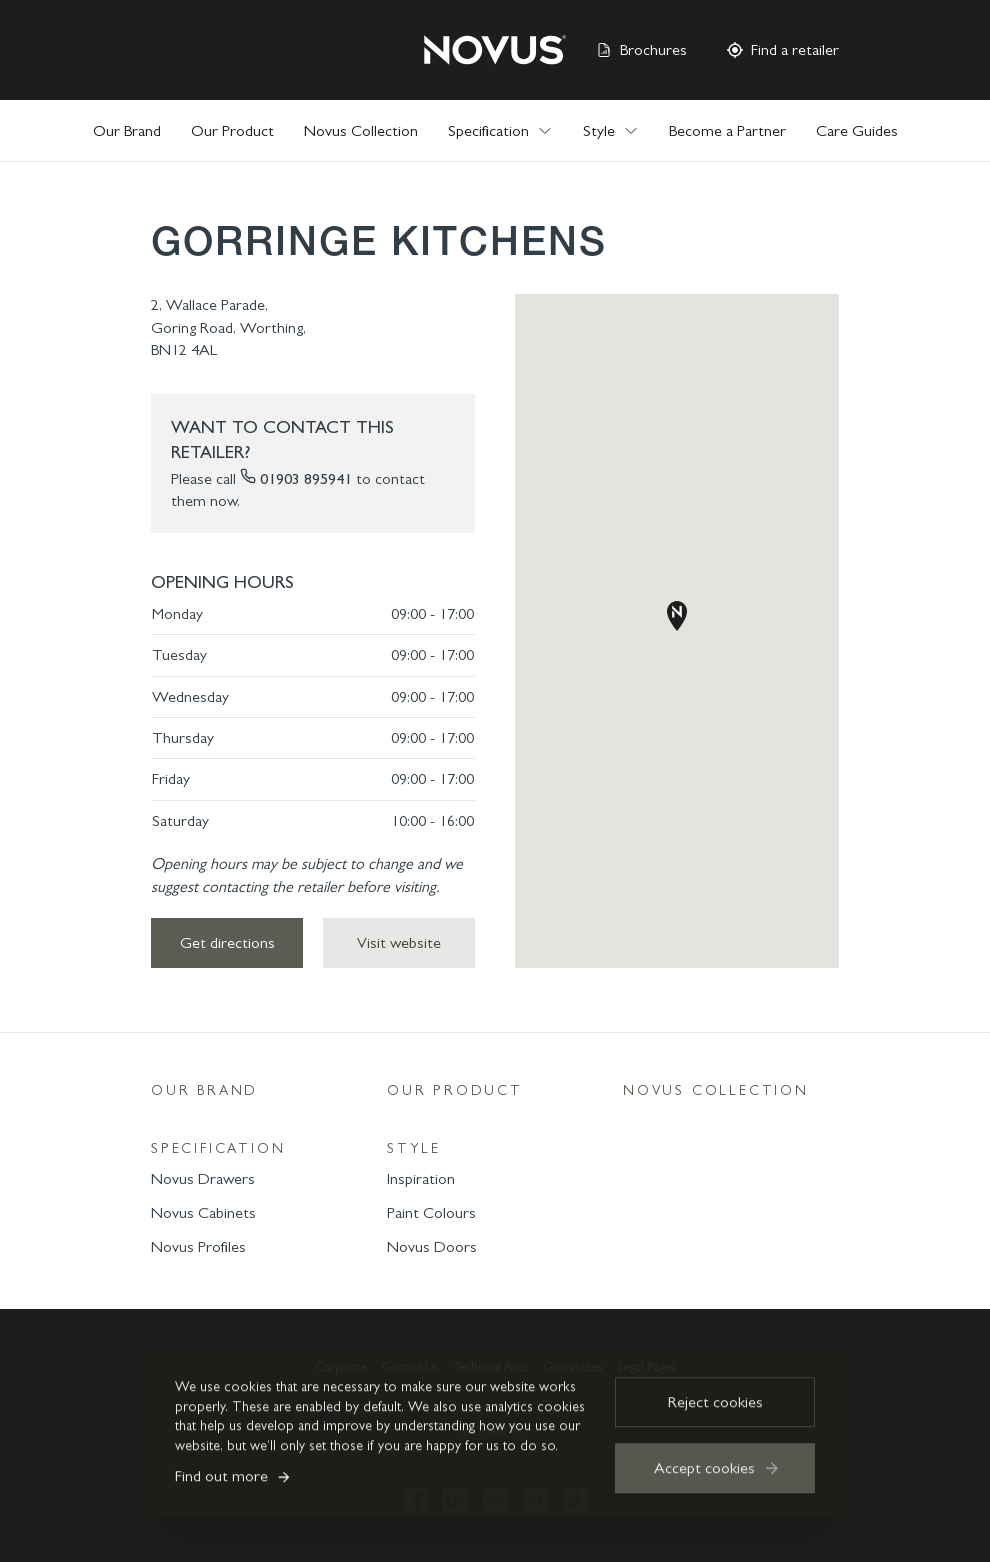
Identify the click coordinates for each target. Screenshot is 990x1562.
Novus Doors (432, 1246)
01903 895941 (306, 478)
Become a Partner (727, 130)
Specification (218, 1148)
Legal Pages (646, 1367)
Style (414, 1148)
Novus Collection (361, 130)
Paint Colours (431, 1212)
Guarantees (573, 1367)
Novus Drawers (203, 1178)
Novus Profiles (198, 1246)
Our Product (232, 130)
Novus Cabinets (203, 1212)
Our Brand (127, 130)
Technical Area (491, 1367)
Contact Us (410, 1367)
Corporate (341, 1367)
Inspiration (421, 1178)
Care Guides (857, 130)
